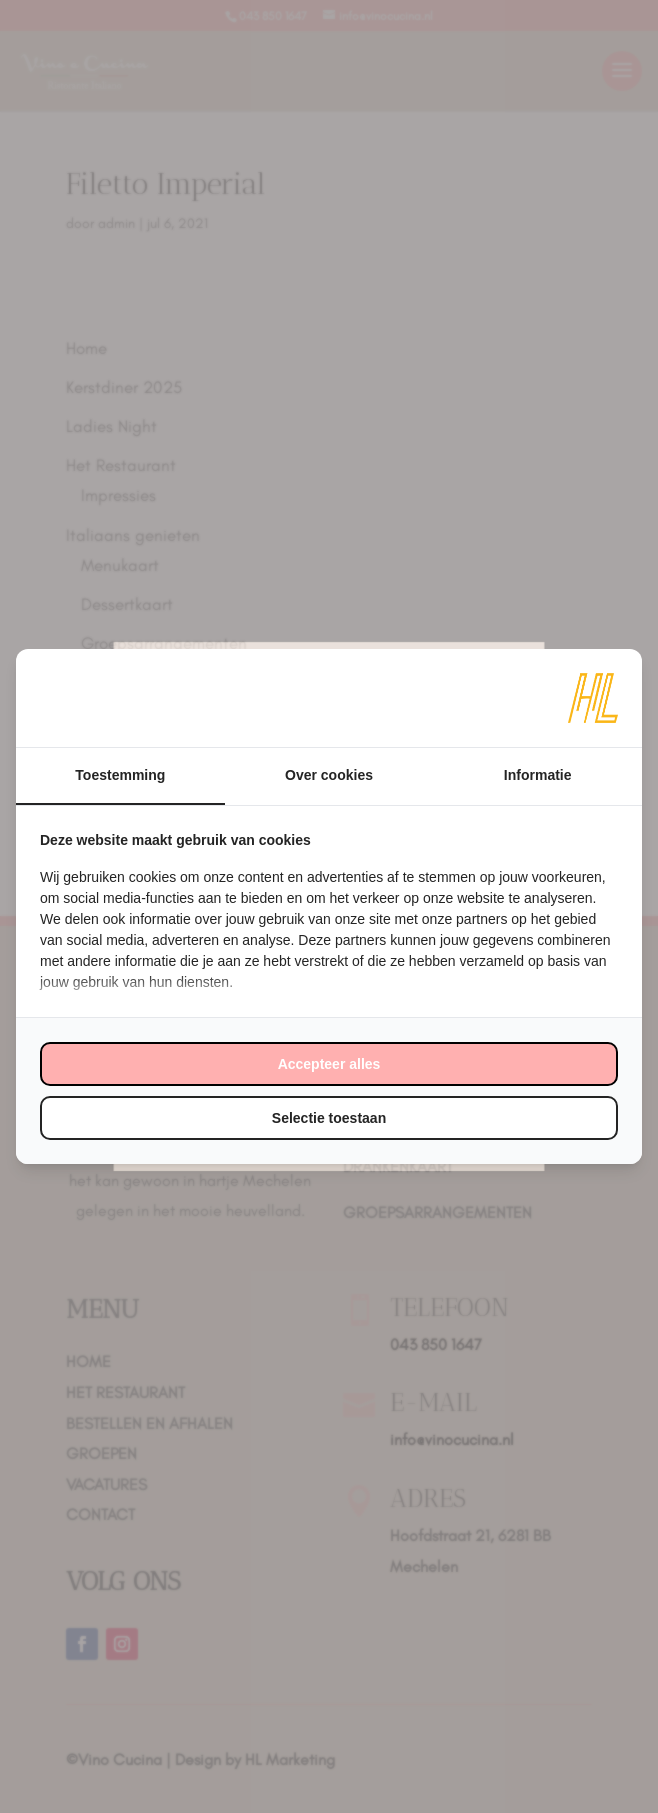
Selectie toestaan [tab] (329, 1118)
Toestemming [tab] (120, 775)
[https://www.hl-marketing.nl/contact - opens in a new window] (593, 698)
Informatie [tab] (538, 775)
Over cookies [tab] (329, 775)
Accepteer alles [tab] (329, 1064)
